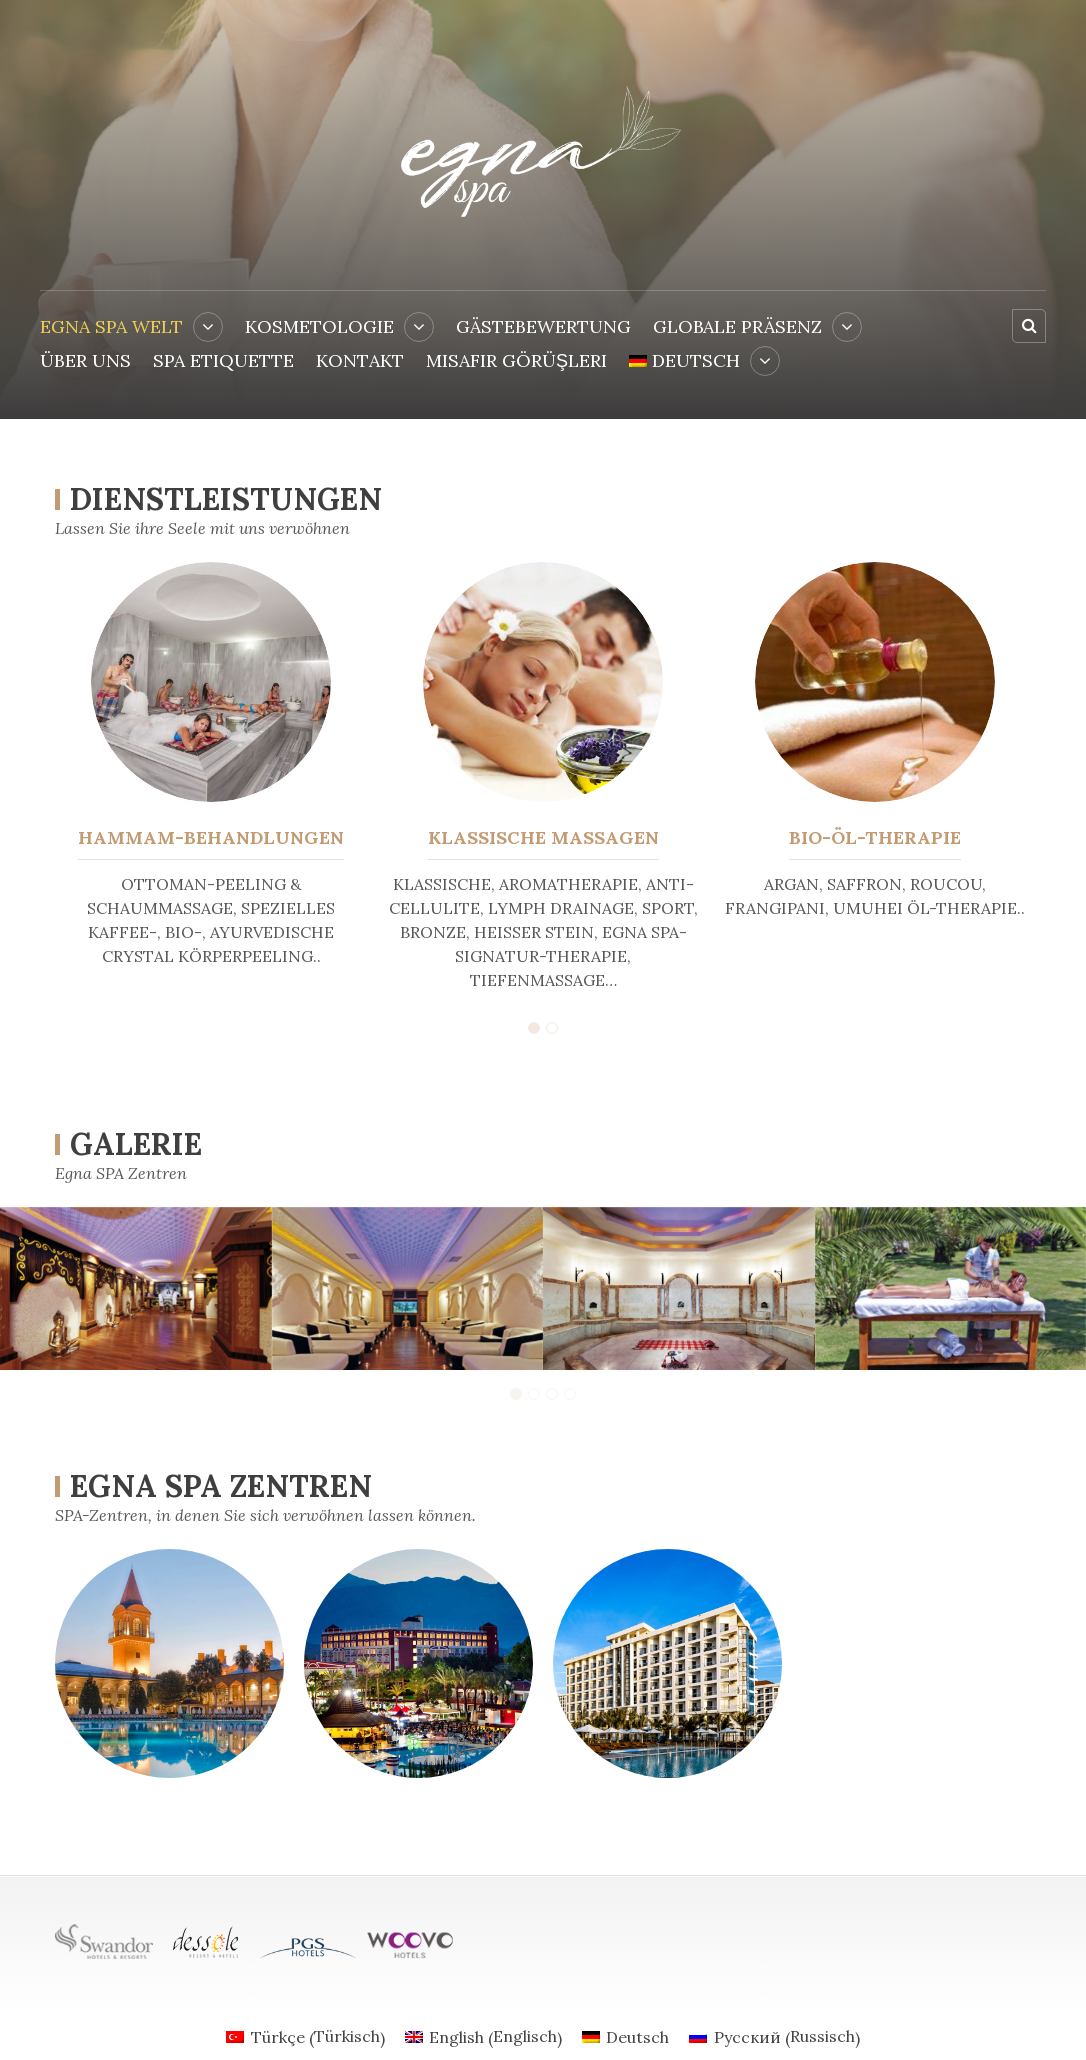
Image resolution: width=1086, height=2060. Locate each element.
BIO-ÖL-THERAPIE (875, 837)
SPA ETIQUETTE (223, 360)
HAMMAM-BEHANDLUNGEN (211, 837)
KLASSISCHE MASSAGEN (543, 837)
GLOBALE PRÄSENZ (737, 326)
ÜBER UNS (85, 360)
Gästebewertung (543, 326)
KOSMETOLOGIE (319, 326)
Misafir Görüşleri (516, 360)
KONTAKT (360, 360)
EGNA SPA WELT (111, 326)
